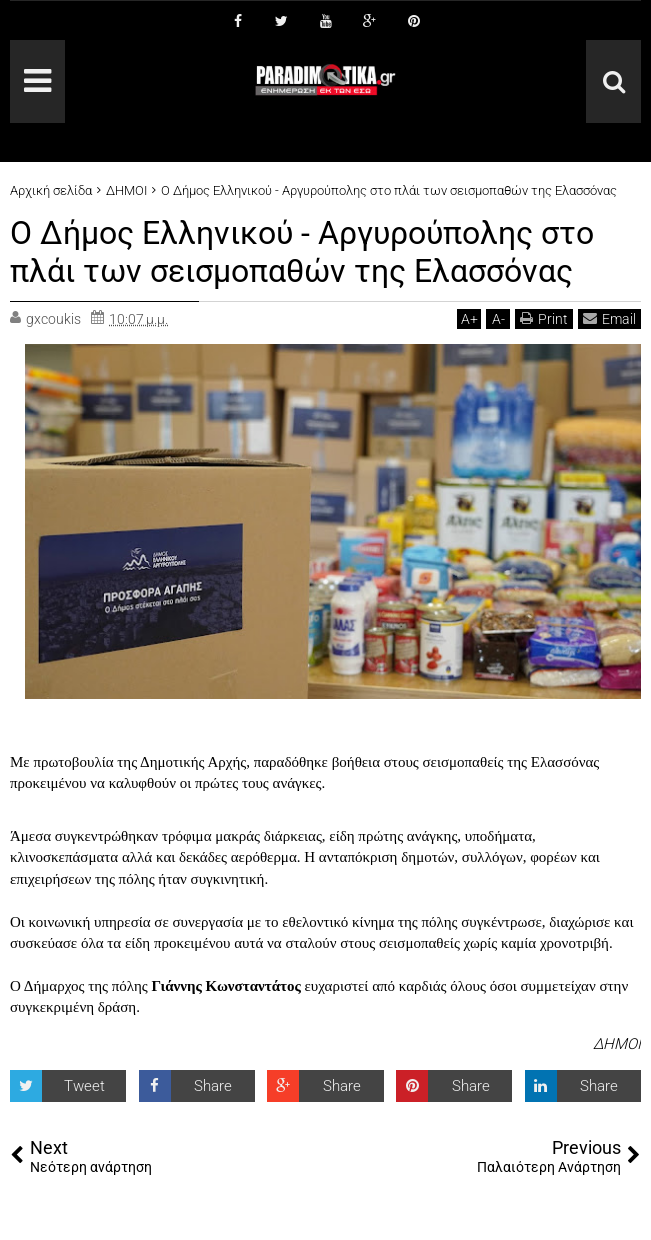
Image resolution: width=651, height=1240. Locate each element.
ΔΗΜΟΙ (617, 1044)
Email (609, 318)
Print (544, 318)
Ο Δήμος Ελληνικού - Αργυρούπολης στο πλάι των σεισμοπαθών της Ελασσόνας (302, 252)
